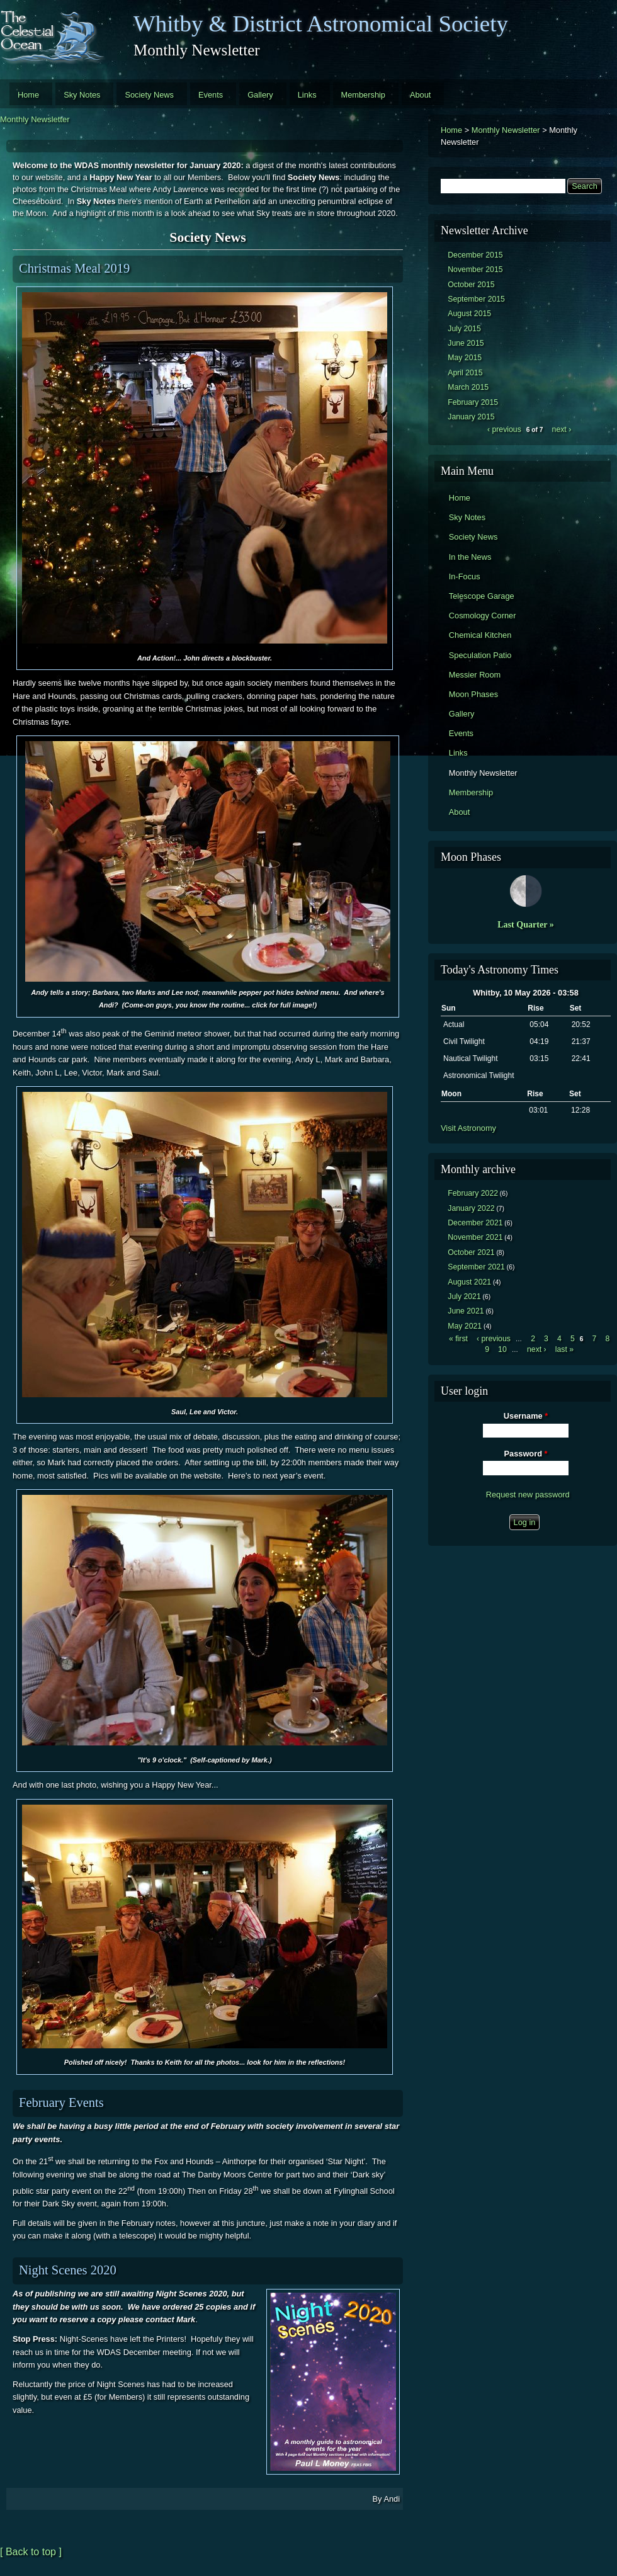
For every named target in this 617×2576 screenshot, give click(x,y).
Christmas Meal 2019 (74, 268)
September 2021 (476, 1266)
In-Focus (464, 576)
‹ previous (504, 429)
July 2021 (464, 1296)
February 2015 (473, 402)
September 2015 (476, 299)
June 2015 (466, 343)
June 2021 (466, 1311)
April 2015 (465, 372)
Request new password (528, 1494)
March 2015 (468, 387)
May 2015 (465, 357)
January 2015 (471, 416)
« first (458, 1338)
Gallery (260, 94)
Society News (149, 94)
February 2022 (473, 1193)
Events (210, 94)
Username (526, 1416)
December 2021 (475, 1222)
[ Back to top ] (31, 2551)
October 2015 (471, 284)
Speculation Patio (480, 655)
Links (307, 94)
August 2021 (469, 1282)
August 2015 (469, 313)
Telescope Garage (481, 596)
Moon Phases (473, 694)
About (420, 94)
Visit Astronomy (468, 1128)
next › (562, 429)
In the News (470, 557)
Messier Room (475, 674)
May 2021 (465, 1326)
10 (502, 1349)
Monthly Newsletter (35, 119)
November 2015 (475, 269)
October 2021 (471, 1252)
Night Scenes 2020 (67, 2270)
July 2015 (464, 328)
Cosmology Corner (482, 615)
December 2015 (475, 255)
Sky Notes (82, 94)
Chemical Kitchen (480, 635)
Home (28, 94)
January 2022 (471, 1208)
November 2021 (475, 1237)
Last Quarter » (525, 924)
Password (526, 1453)
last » (564, 1349)
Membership (363, 94)
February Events (61, 2102)
